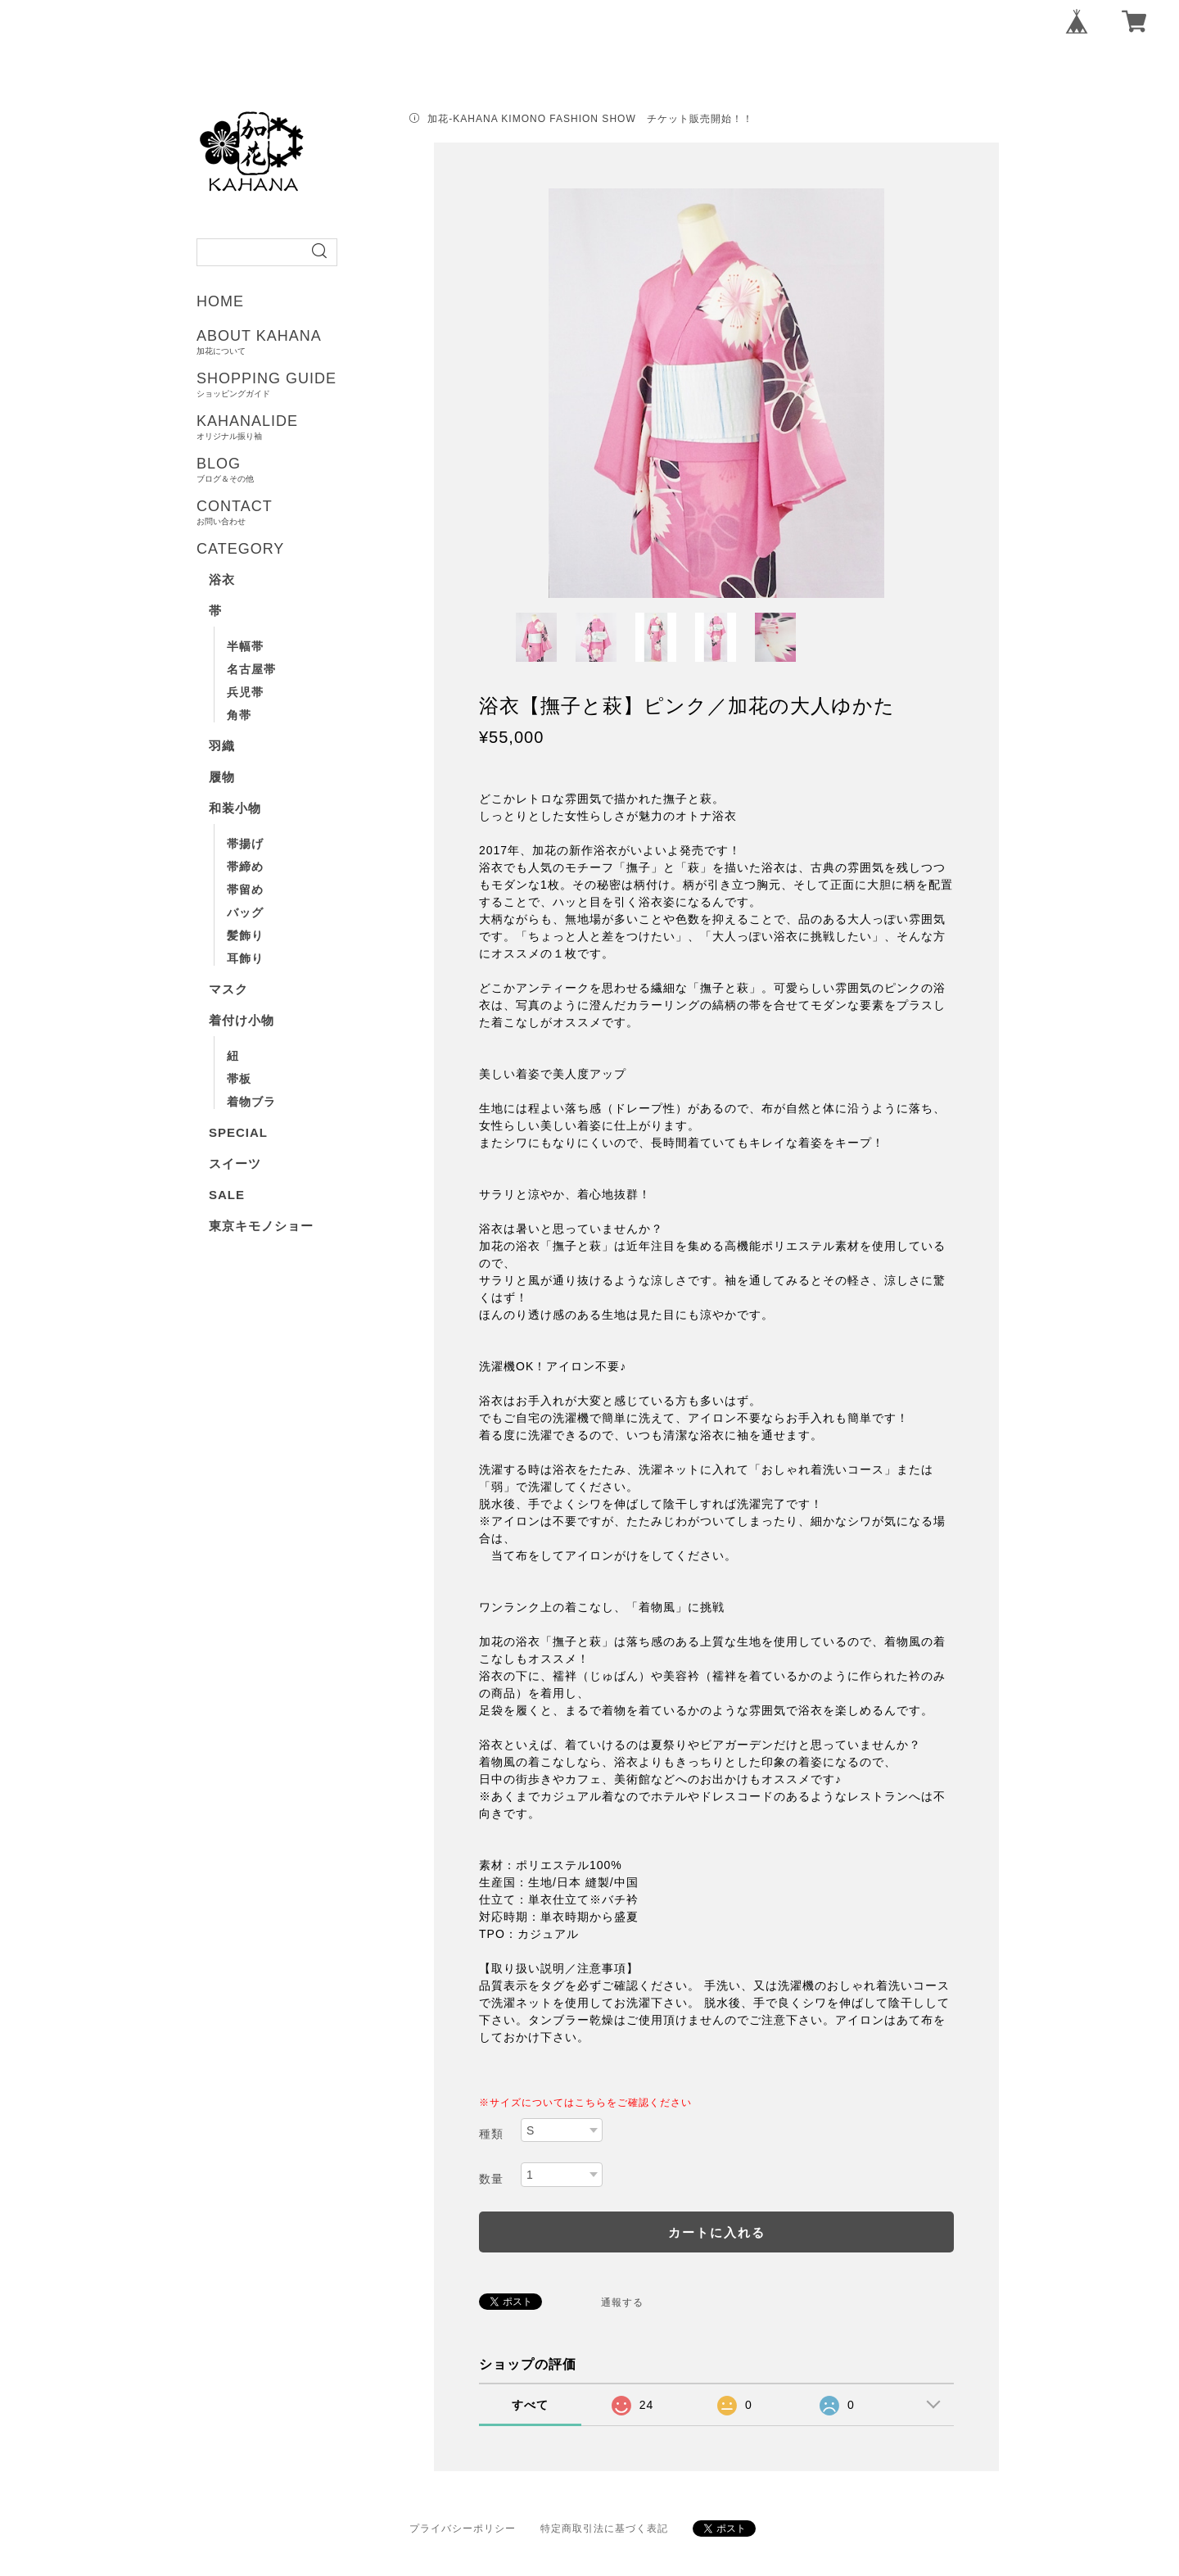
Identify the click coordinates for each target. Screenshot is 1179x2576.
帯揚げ (245, 843)
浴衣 (222, 579)
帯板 (239, 1078)
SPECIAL (238, 1132)
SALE (227, 1195)
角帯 (239, 715)
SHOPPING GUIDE (321, 384)
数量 (491, 2178)
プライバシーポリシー (462, 2528)
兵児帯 (245, 692)
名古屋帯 (251, 669)
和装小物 (235, 808)
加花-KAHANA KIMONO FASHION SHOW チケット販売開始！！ (589, 118)
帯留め (245, 889)
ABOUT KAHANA (321, 341)
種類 (491, 2133)
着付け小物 (241, 1020)
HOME (220, 301)
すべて (530, 2404)
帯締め (245, 866)
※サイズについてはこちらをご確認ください (585, 2102)
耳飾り (245, 958)
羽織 (222, 746)
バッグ (245, 912)
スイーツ (235, 1163)
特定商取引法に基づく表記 (604, 2528)
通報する (622, 2302)
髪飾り (245, 935)
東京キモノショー (261, 1226)
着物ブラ (251, 1101)
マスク (228, 989)
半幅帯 (245, 646)
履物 (222, 777)
